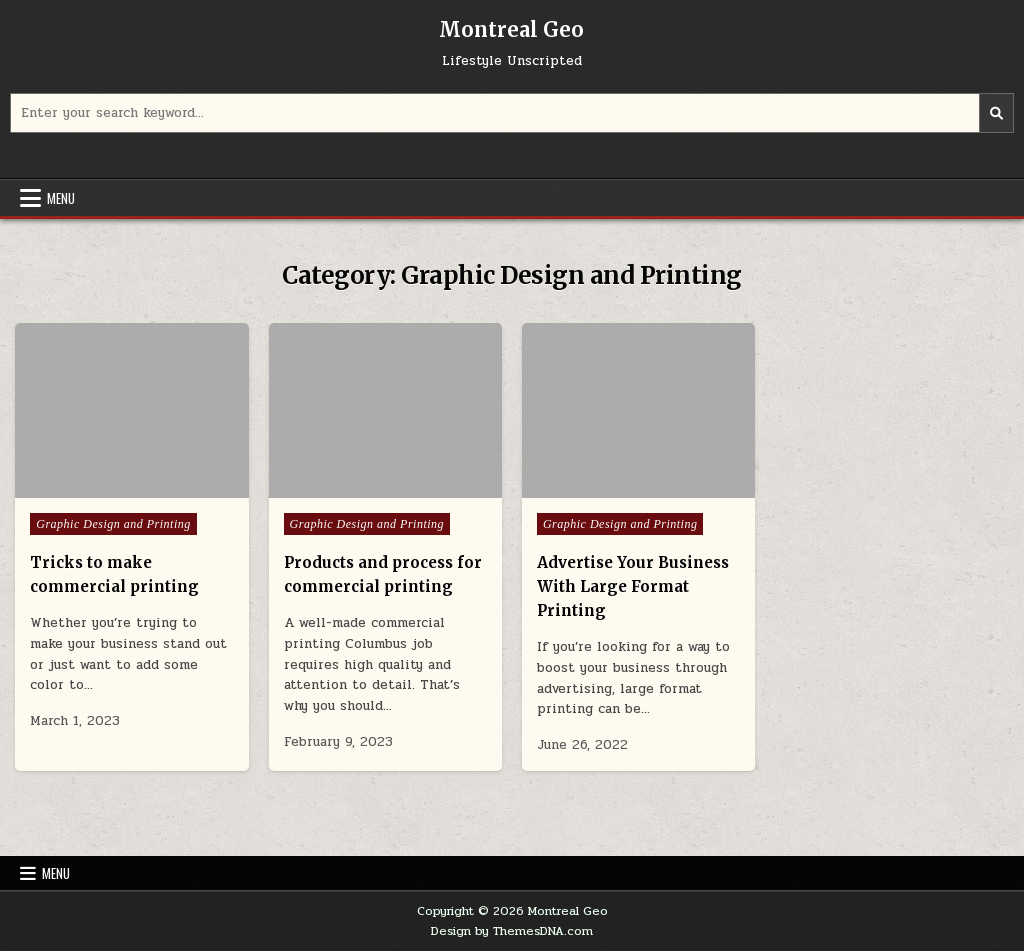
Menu (61, 198)
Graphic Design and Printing (113, 524)
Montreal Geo (511, 29)
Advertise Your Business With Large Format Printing (633, 586)
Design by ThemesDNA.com (512, 931)
